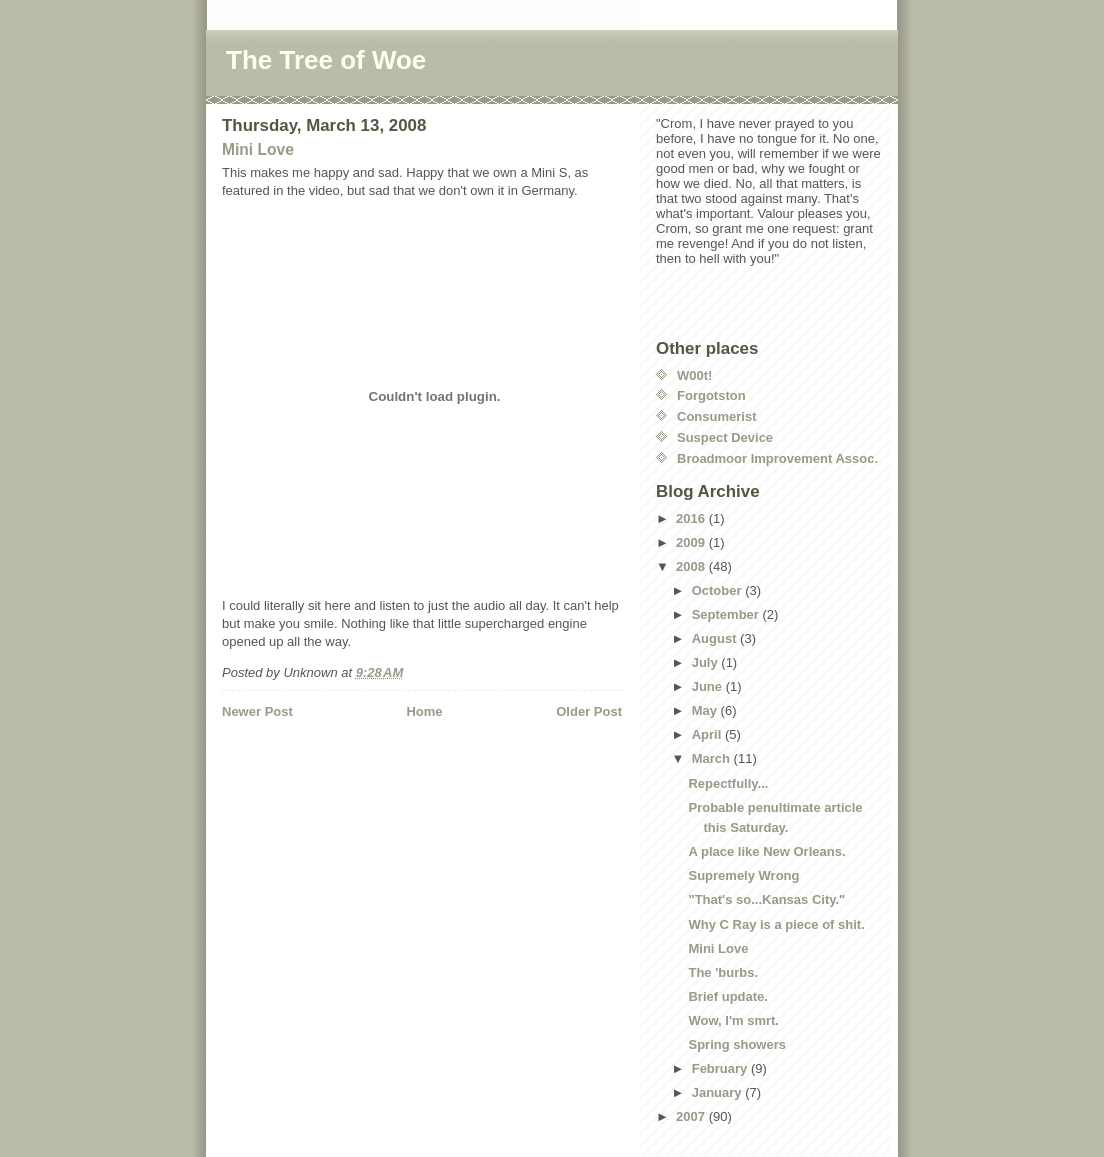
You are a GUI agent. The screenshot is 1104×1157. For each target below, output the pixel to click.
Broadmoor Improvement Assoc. (777, 458)
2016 (692, 518)
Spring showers (737, 1044)
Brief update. (727, 996)
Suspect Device (725, 437)
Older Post (589, 711)
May (706, 710)
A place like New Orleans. (766, 851)
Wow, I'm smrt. (733, 1020)
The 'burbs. (723, 972)
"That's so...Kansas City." (766, 899)
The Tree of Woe (326, 60)
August (716, 638)
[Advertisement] (339, 762)
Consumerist (716, 416)
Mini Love (258, 149)
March (713, 758)
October (718, 590)
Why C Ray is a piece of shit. (776, 924)
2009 (692, 542)
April (708, 734)
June (709, 686)
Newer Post (257, 711)
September (727, 614)
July (707, 662)
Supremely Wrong (743, 875)
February (721, 1068)
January (718, 1092)
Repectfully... (728, 783)
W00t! (694, 375)
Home (424, 711)
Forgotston (711, 395)
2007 (692, 1116)
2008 (692, 566)
